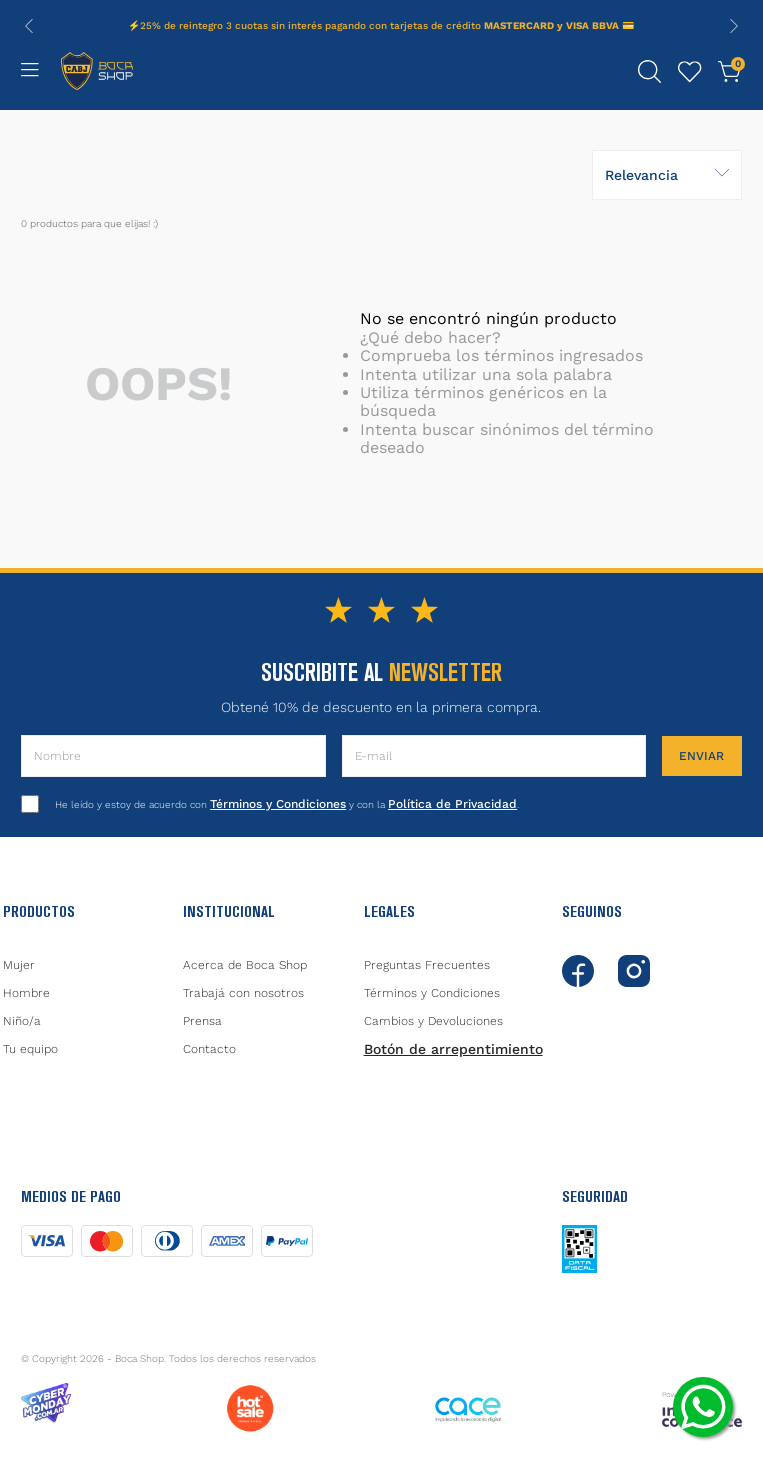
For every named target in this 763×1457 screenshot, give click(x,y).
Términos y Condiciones (278, 804)
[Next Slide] (734, 26)
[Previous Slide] (29, 26)
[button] (650, 72)
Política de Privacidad (452, 804)
